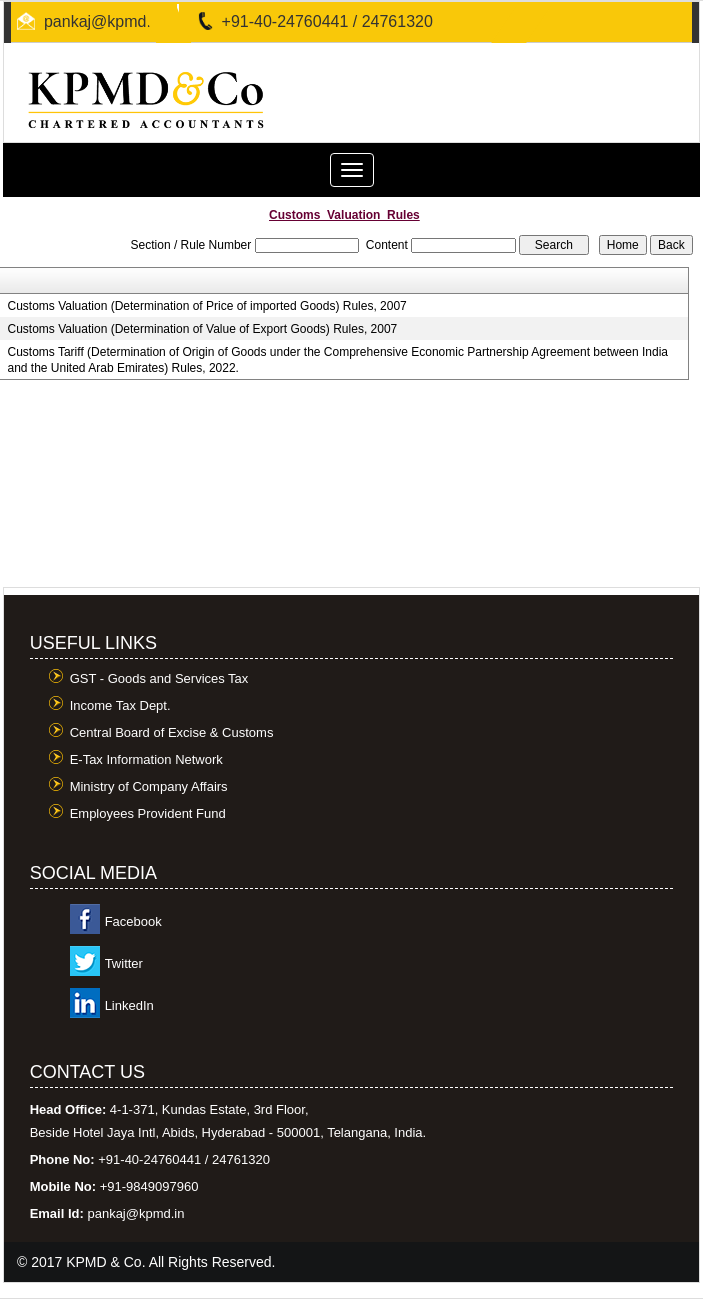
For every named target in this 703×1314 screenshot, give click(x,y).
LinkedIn (129, 1005)
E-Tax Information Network (146, 759)
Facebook (133, 921)
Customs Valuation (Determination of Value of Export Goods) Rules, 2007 (202, 329)
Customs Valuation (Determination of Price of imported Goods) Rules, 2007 (206, 306)
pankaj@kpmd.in (103, 21)
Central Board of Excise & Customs (172, 732)
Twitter (124, 963)
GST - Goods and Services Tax (159, 678)
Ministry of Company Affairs (149, 786)
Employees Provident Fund (148, 813)
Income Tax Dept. (120, 705)
